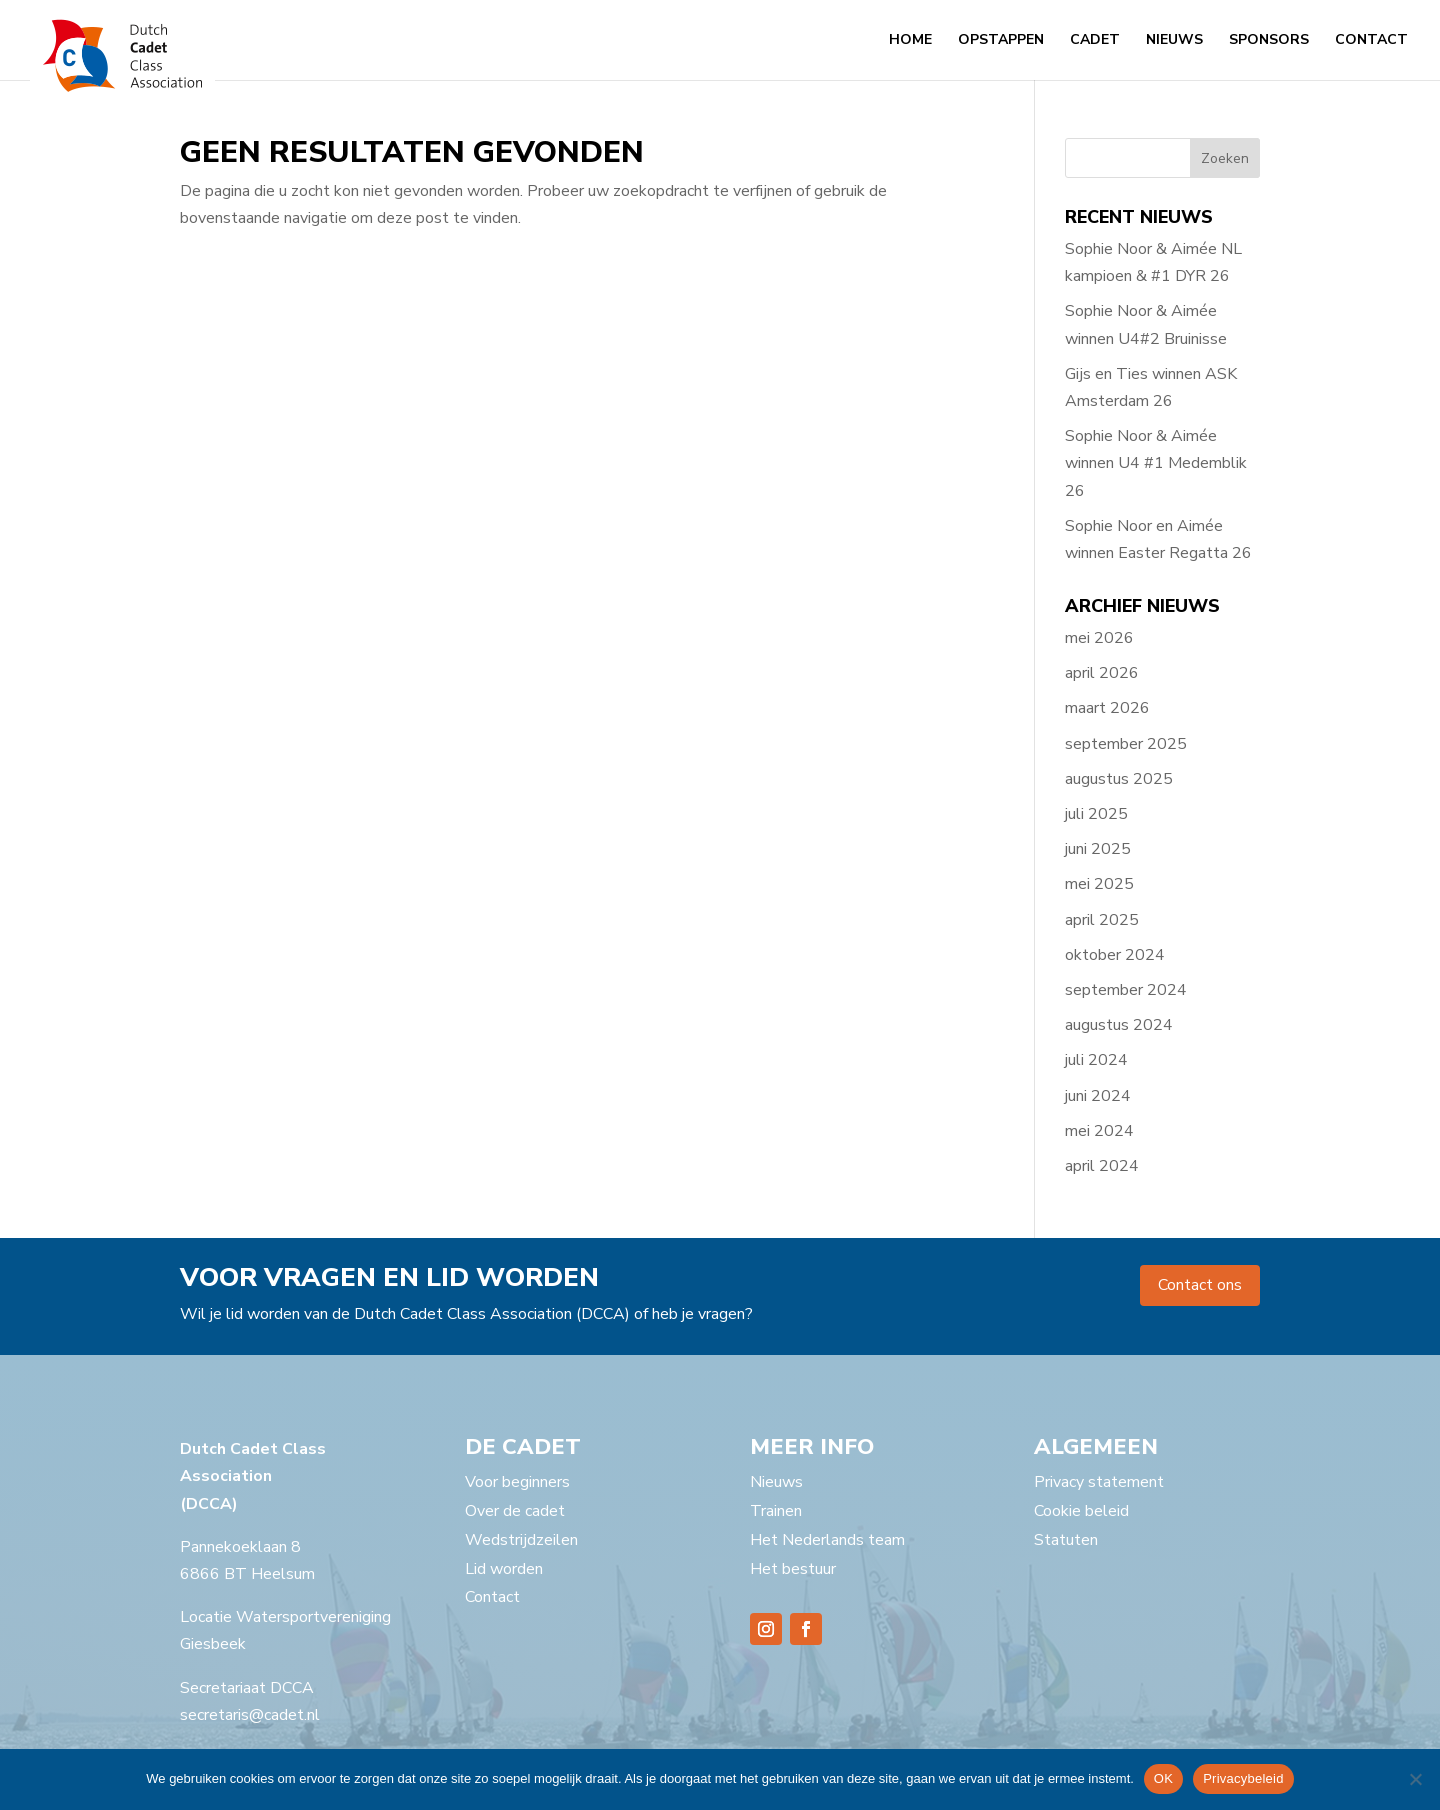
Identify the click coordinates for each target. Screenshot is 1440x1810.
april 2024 (1102, 1166)
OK (1163, 1778)
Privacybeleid (1243, 1778)
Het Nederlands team (827, 1540)
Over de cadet (515, 1511)
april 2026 (1102, 673)
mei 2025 (1099, 884)
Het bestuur (793, 1569)
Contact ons (1200, 1285)
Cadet (1095, 41)
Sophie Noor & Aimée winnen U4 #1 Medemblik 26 (1156, 463)
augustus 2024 (1119, 1025)
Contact (1371, 41)
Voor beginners (517, 1482)
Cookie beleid (1081, 1511)
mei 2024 (1099, 1131)
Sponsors (1269, 41)
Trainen (776, 1511)
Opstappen (1001, 41)
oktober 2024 (1115, 955)
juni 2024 (1098, 1096)
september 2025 (1126, 744)
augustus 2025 (1119, 779)
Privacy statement (1099, 1482)
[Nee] (1415, 1779)
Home (910, 41)
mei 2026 (1099, 638)
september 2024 (1126, 990)
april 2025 (1102, 920)
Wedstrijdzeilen (521, 1540)
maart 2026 (1107, 708)
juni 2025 (1098, 849)
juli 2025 (1096, 814)
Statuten (1066, 1540)
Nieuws (1174, 41)
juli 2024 (1096, 1060)
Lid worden (504, 1569)
